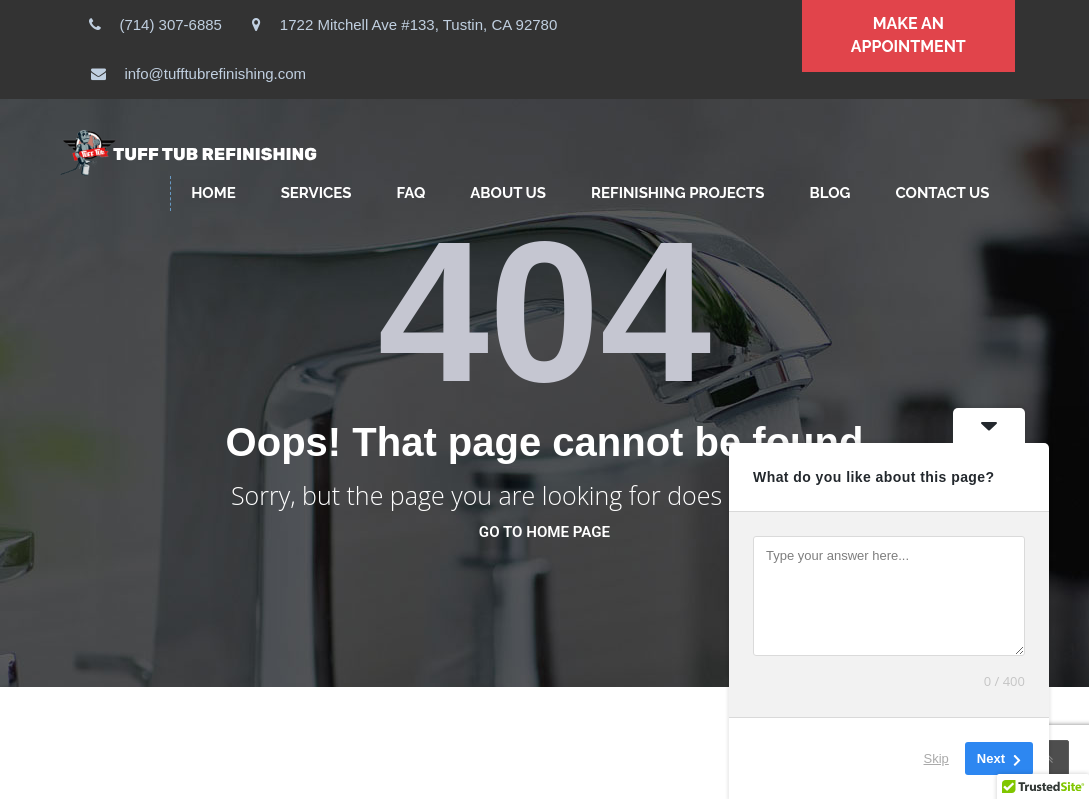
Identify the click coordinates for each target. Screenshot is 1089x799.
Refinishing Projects (677, 193)
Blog (829, 193)
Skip (936, 758)
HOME (213, 193)
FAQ (410, 193)
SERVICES (316, 193)
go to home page (544, 532)
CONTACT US (942, 193)
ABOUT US (508, 193)
